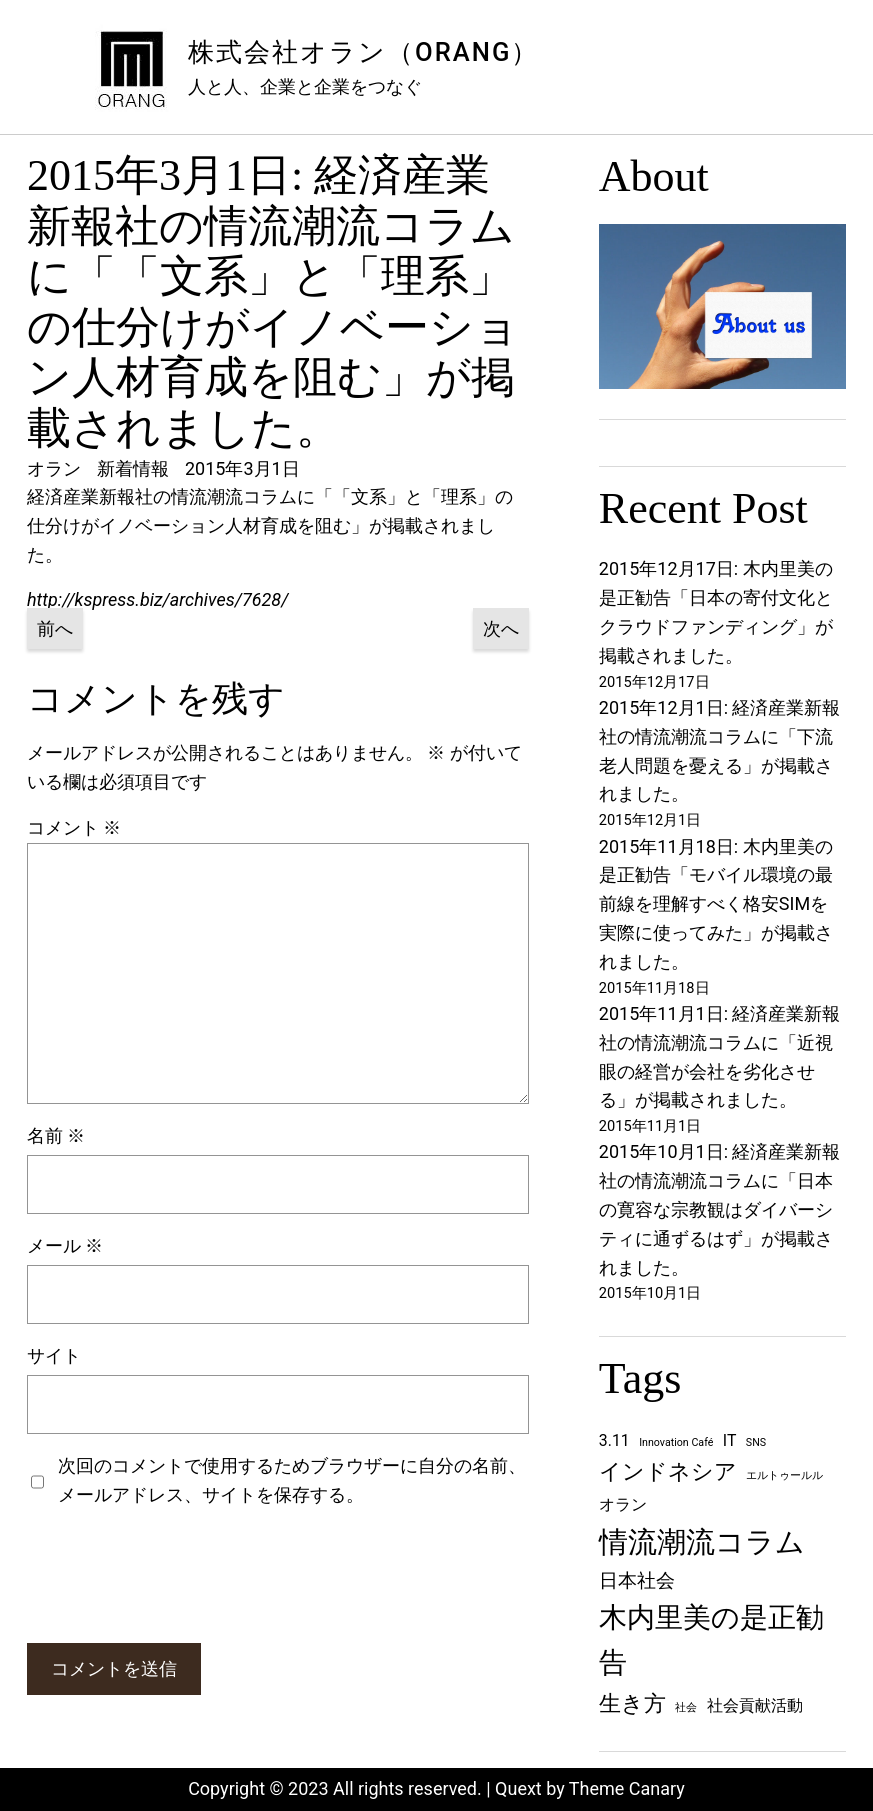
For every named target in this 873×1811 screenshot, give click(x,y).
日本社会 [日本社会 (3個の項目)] (637, 1580)
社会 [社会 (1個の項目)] (686, 1707)
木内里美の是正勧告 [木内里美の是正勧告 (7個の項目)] (711, 1640)
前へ (55, 628)
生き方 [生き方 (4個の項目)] (632, 1703)
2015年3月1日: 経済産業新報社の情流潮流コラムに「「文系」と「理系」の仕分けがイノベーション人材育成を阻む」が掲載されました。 (273, 302)
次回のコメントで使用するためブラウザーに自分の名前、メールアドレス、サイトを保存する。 (292, 1480)
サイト (54, 1355)
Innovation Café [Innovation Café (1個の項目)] (676, 1442)
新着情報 (133, 468)
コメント (74, 827)
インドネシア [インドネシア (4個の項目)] (668, 1471)
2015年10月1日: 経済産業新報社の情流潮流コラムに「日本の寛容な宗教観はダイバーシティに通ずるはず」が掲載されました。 (720, 1209)
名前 (56, 1135)
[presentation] (179, 1576)
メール (65, 1245)
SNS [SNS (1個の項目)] (756, 1442)
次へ (501, 628)
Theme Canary (627, 1788)
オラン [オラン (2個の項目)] (623, 1504)
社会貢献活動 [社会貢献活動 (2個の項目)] (755, 1705)
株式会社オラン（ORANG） (363, 52)
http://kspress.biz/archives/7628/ (157, 599)
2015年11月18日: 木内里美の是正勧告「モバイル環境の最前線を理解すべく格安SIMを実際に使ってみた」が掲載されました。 (716, 904)
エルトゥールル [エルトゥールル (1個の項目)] (784, 1475)
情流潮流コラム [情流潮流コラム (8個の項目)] (702, 1542)
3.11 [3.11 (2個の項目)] (614, 1440)
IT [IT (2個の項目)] (730, 1440)
